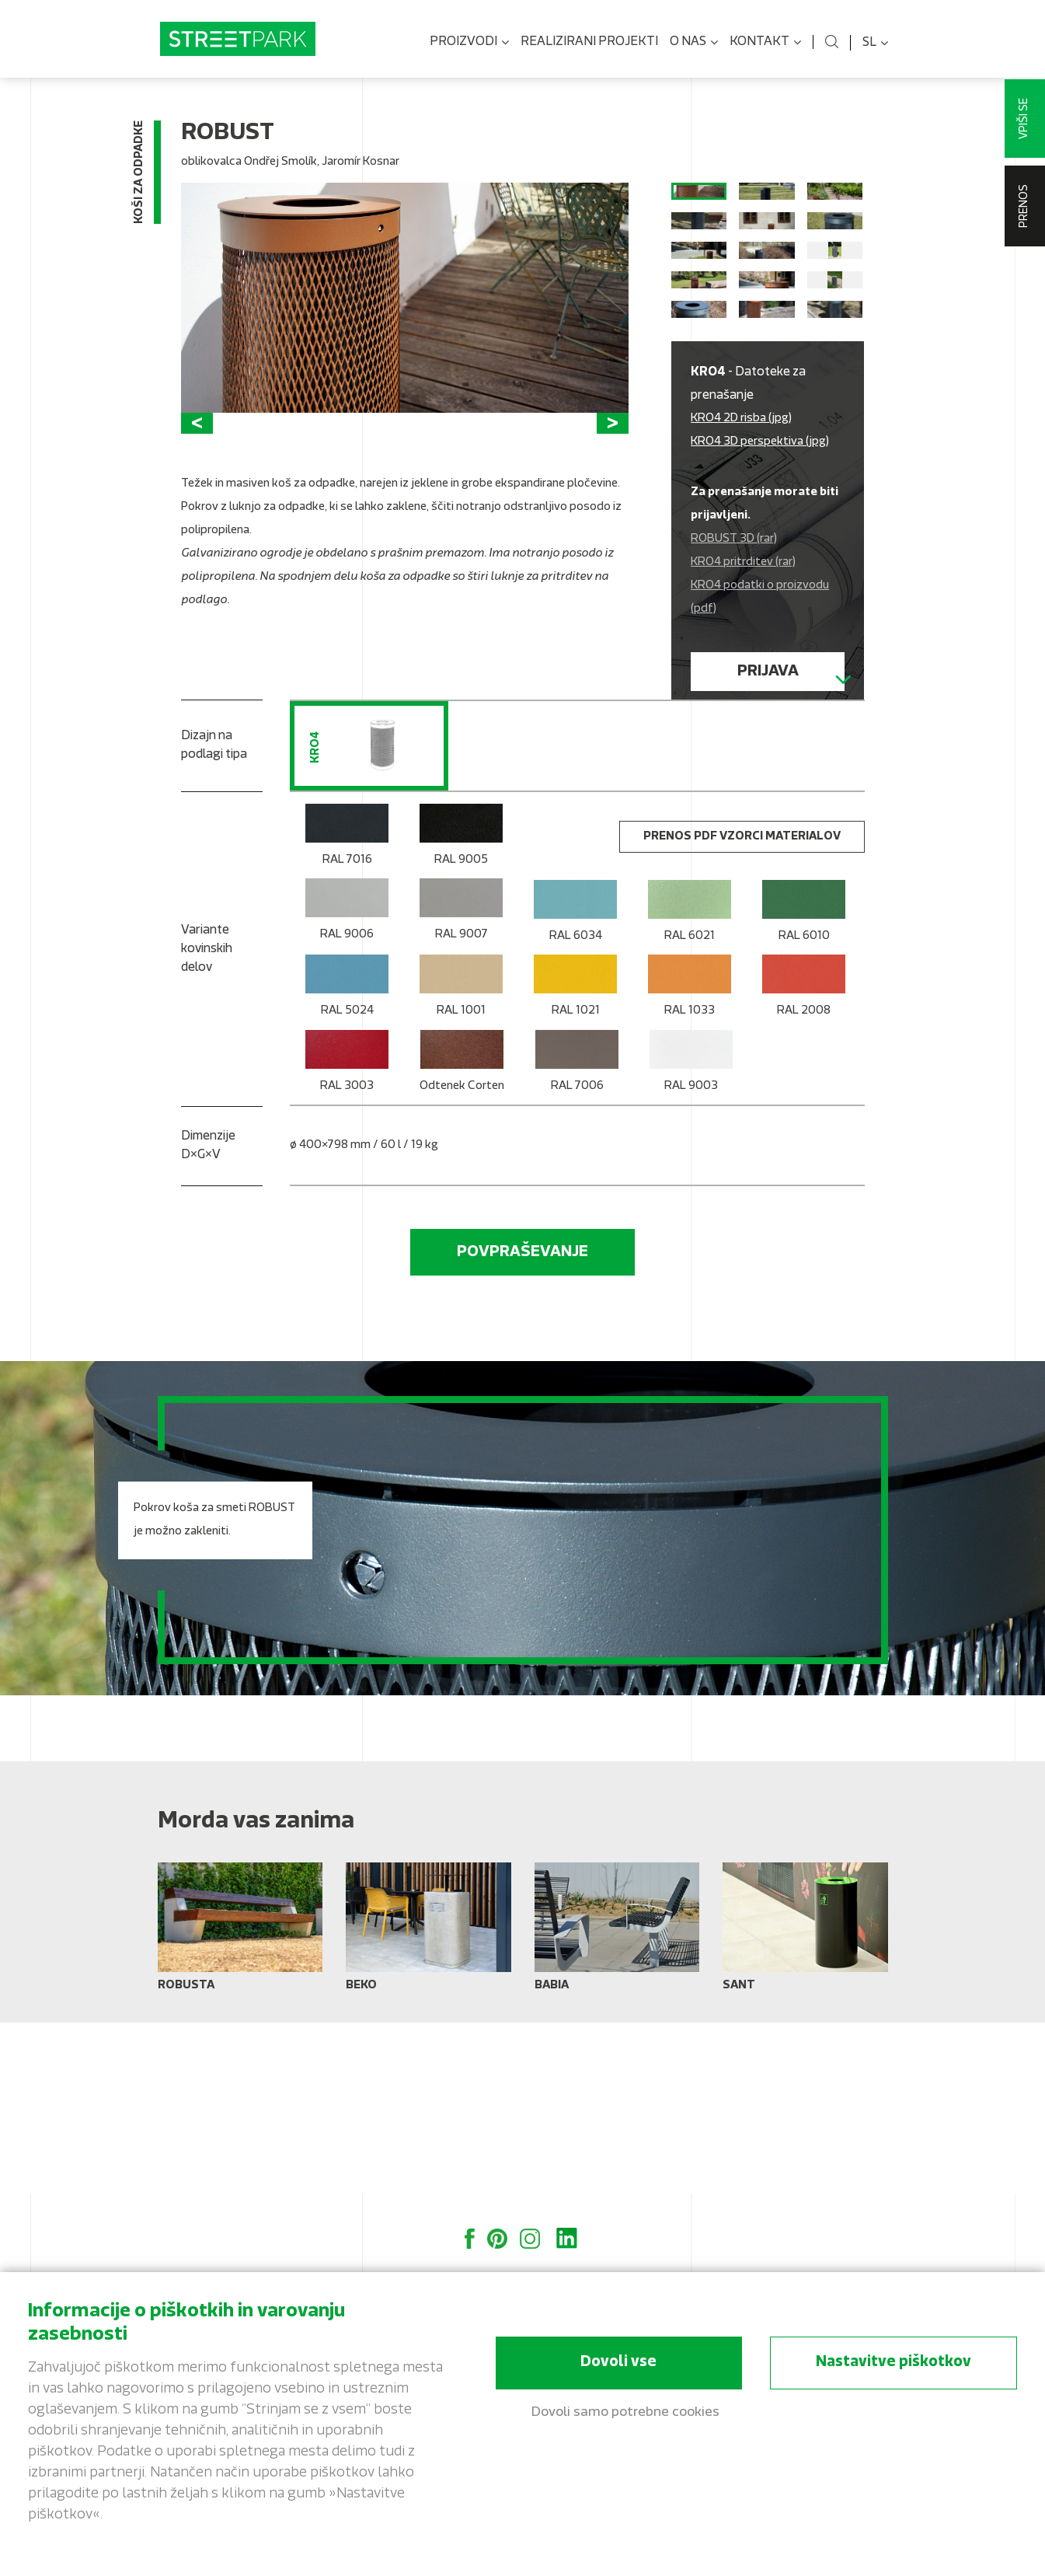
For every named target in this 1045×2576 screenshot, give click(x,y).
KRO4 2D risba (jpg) (741, 520)
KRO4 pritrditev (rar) (743, 664)
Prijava (768, 773)
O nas (694, 43)
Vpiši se (1024, 118)
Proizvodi (469, 43)
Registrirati (768, 820)
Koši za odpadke (139, 175)
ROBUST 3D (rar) (734, 641)
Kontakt (765, 43)
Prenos (1024, 206)
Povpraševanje (522, 1423)
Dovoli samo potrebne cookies (625, 2414)
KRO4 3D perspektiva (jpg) (760, 544)
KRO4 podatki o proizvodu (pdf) (760, 699)
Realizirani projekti (589, 42)
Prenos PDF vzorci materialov (742, 1008)
